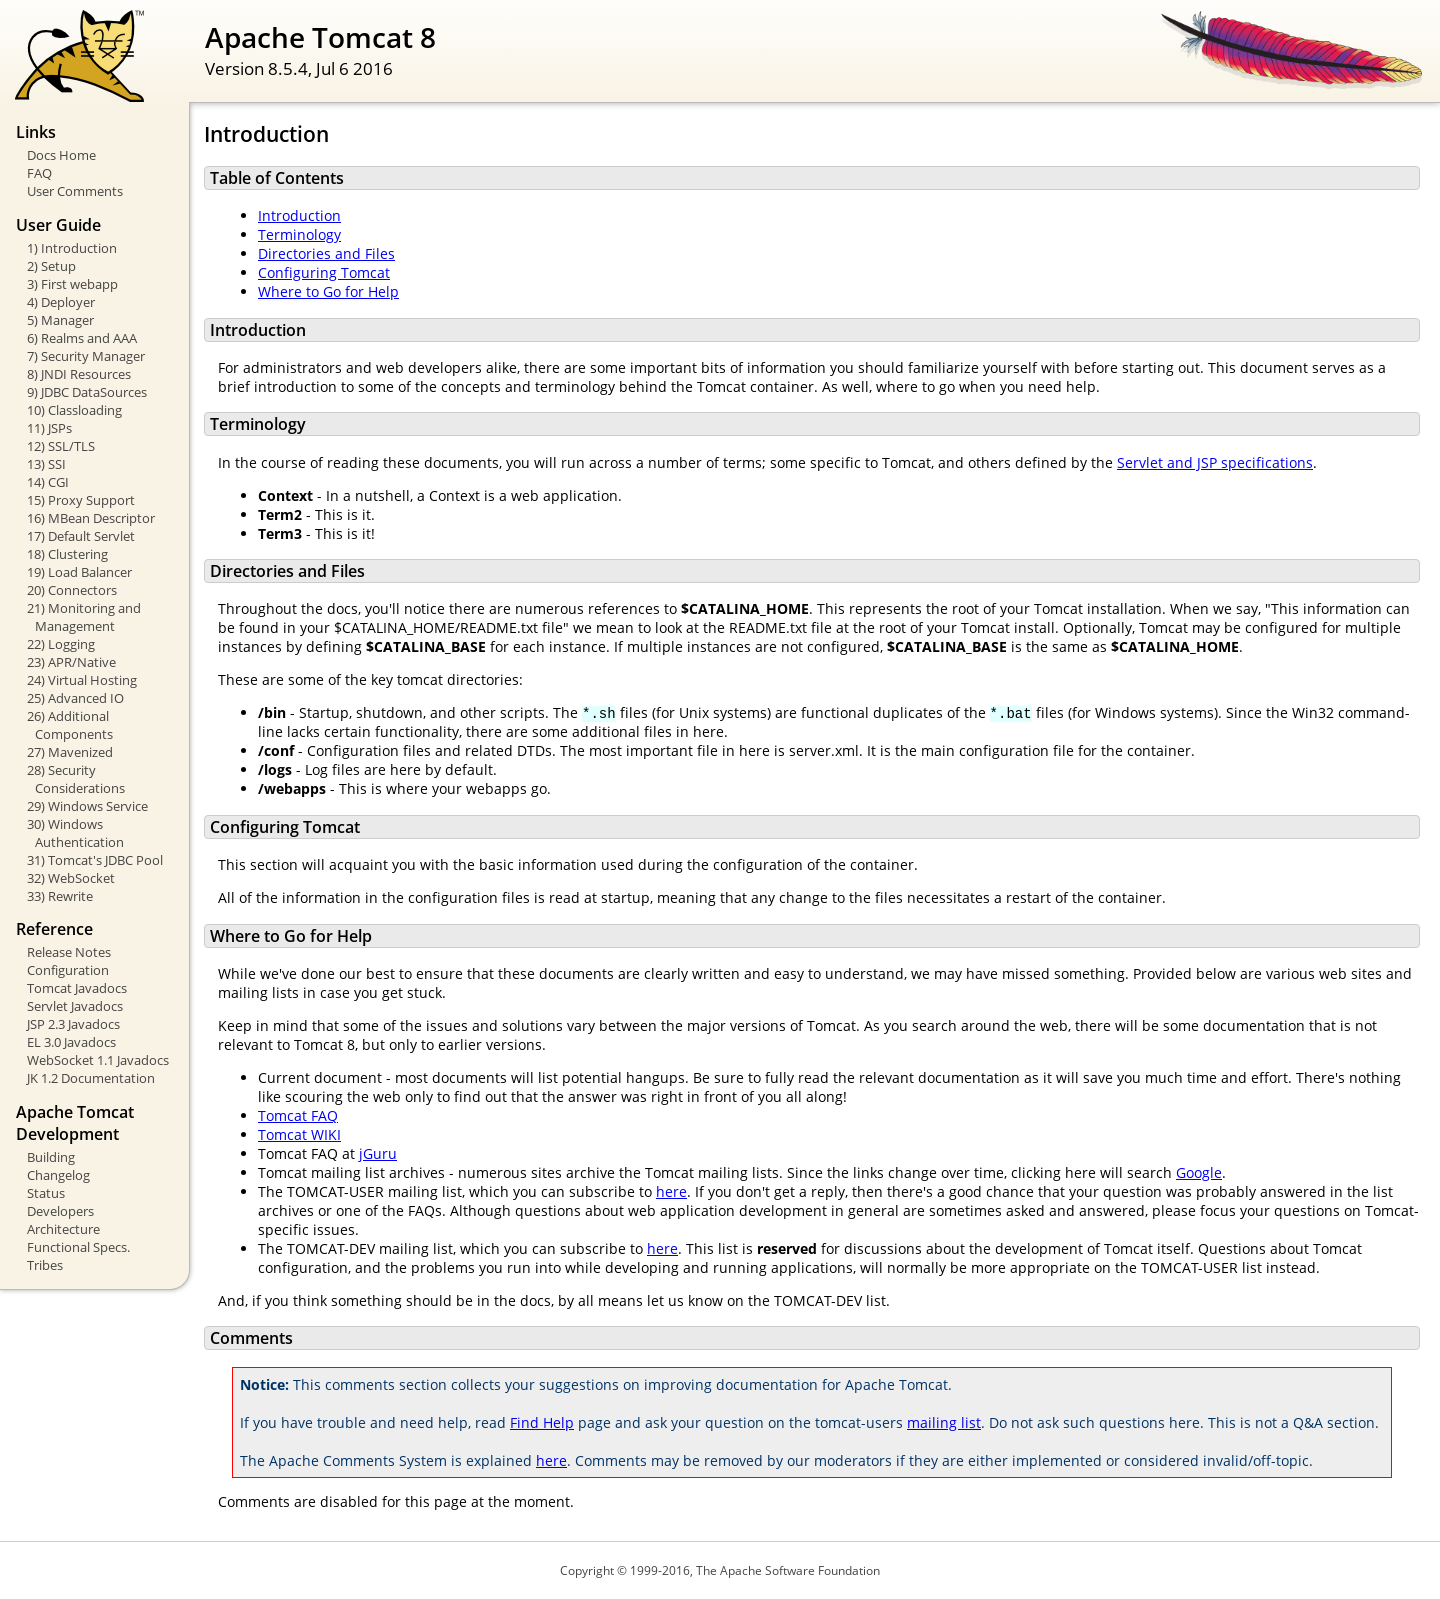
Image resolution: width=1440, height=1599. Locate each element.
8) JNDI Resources (79, 374)
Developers (60, 1211)
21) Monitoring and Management (84, 617)
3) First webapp (72, 284)
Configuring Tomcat (324, 272)
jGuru (378, 1153)
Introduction (299, 215)
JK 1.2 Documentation (91, 1078)
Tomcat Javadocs (77, 988)
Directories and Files (326, 253)
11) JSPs (49, 428)
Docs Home (61, 155)
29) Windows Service (87, 806)
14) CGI (48, 482)
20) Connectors (72, 590)
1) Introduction (72, 248)
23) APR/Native (71, 662)
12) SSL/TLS (61, 446)
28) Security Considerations (76, 779)
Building (51, 1157)
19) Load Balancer (79, 572)
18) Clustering (67, 554)
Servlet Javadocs (75, 1006)
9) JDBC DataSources (87, 392)
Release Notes (69, 952)
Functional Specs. (78, 1247)
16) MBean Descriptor (91, 518)
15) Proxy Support (81, 500)
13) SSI (46, 464)
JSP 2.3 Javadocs (73, 1024)
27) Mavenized (70, 752)
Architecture (63, 1229)
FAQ (39, 173)
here (671, 1191)
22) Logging (61, 644)
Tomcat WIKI (299, 1134)
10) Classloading (74, 410)
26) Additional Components (70, 725)
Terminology (299, 234)
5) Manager (60, 320)
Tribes (45, 1265)
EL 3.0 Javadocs (71, 1042)
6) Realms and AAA (82, 338)
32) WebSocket (71, 878)
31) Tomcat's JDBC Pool (95, 860)
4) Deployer (61, 302)
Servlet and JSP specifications (1215, 462)
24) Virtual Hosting (82, 680)
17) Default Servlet (81, 536)
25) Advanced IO (75, 698)
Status (46, 1193)
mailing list (944, 1422)
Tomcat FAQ (298, 1115)
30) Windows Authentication (75, 833)
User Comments (75, 191)
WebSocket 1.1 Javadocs (98, 1060)
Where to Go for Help (328, 291)
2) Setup (51, 266)
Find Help (542, 1422)
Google (1199, 1172)
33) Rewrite (60, 896)
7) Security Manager (86, 356)
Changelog (58, 1175)
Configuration (68, 970)
